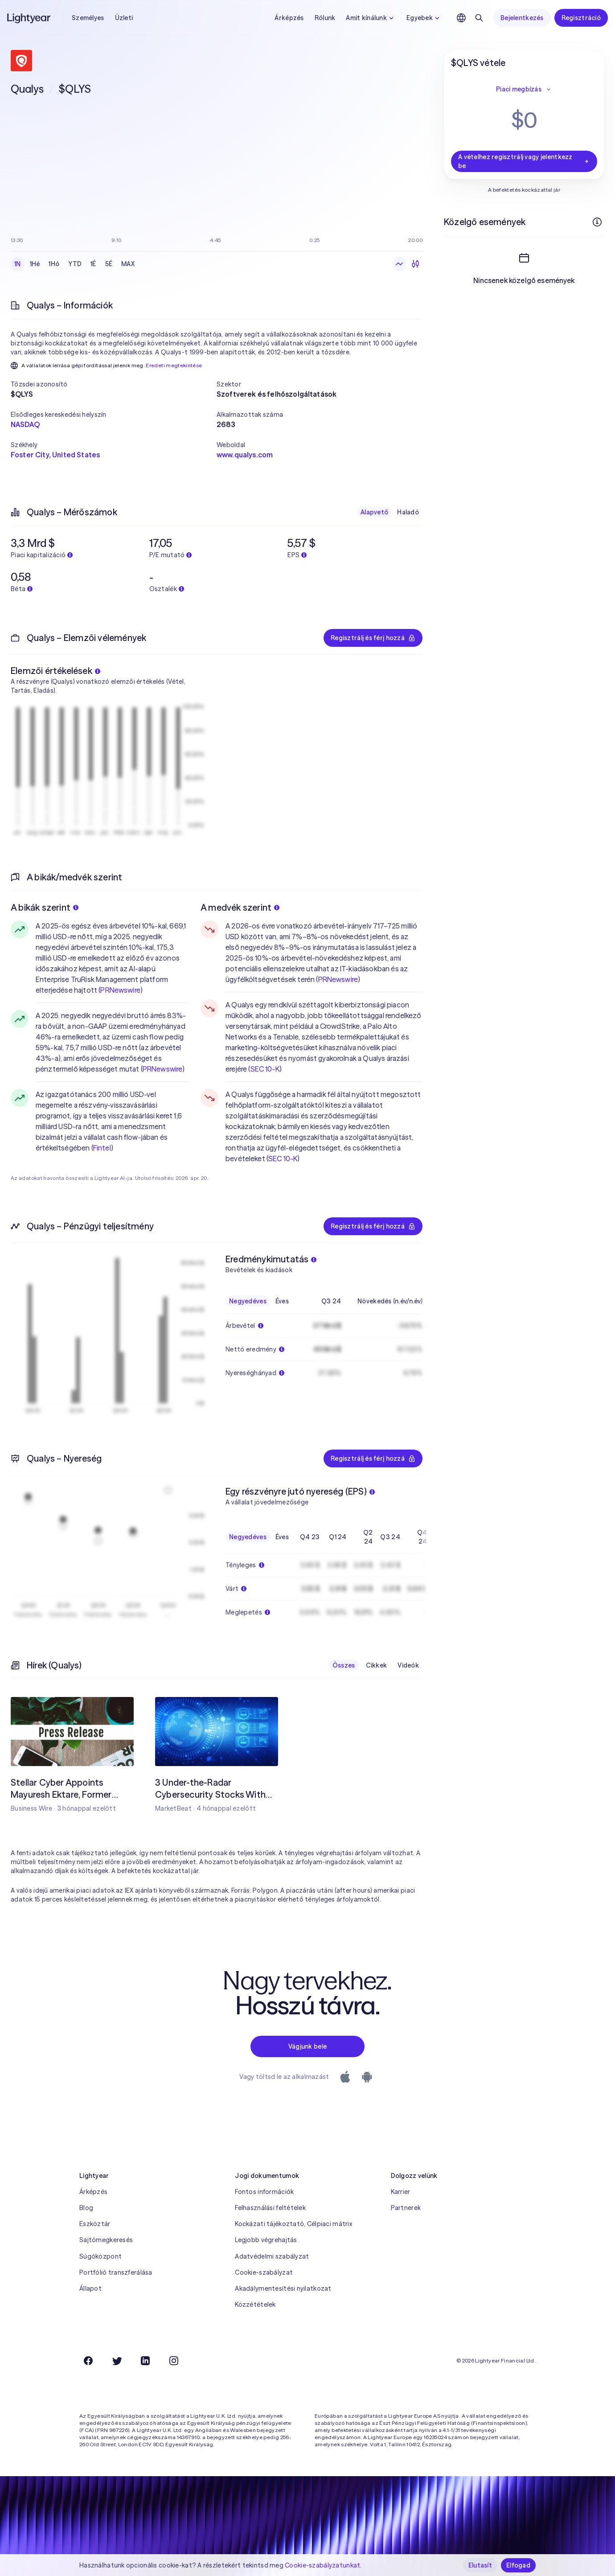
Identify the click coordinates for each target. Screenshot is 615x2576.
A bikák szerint (44, 907)
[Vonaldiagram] (399, 264)
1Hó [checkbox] (54, 264)
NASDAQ (25, 424)
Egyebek (424, 17)
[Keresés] (479, 18)
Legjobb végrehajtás (266, 2240)
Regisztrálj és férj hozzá (373, 638)
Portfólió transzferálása (115, 2272)
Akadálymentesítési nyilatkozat (283, 2288)
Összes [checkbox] (343, 1665)
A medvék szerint (240, 907)
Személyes (88, 18)
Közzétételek (255, 2305)
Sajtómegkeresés (106, 2240)
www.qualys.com (245, 454)
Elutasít (480, 2565)
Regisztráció (581, 18)
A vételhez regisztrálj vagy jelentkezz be (524, 161)
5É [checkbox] (109, 264)
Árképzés (289, 18)
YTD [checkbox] (75, 264)
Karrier (400, 2192)
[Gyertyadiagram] (415, 264)
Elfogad (518, 2565)
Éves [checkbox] (282, 1301)
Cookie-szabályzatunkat (322, 2565)
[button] (114, 384)
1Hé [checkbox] (35, 264)
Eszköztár (95, 2224)
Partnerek (406, 2208)
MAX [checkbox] (128, 264)
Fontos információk (264, 2192)
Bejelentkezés (522, 18)
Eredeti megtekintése (174, 365)
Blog (86, 2208)
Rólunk (325, 18)
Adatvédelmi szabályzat (272, 2256)
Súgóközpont (100, 2256)
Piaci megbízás (524, 89)
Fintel (102, 1147)
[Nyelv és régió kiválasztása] (461, 18)
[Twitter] (117, 2361)
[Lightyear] (29, 17)
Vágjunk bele (307, 2046)
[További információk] (597, 222)
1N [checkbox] (17, 264)
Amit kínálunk (371, 17)
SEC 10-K (264, 1068)
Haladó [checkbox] (408, 512)
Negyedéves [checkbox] (247, 1301)
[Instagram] (174, 2361)
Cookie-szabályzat (264, 2272)
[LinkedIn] (145, 2361)
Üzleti (124, 18)
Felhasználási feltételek (270, 2208)
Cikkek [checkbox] (376, 1665)
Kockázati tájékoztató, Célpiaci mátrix (293, 2224)
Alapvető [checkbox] (374, 512)
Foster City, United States (55, 454)
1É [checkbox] (93, 264)
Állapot (90, 2288)
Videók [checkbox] (408, 1665)
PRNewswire (120, 990)
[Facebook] (88, 2361)
